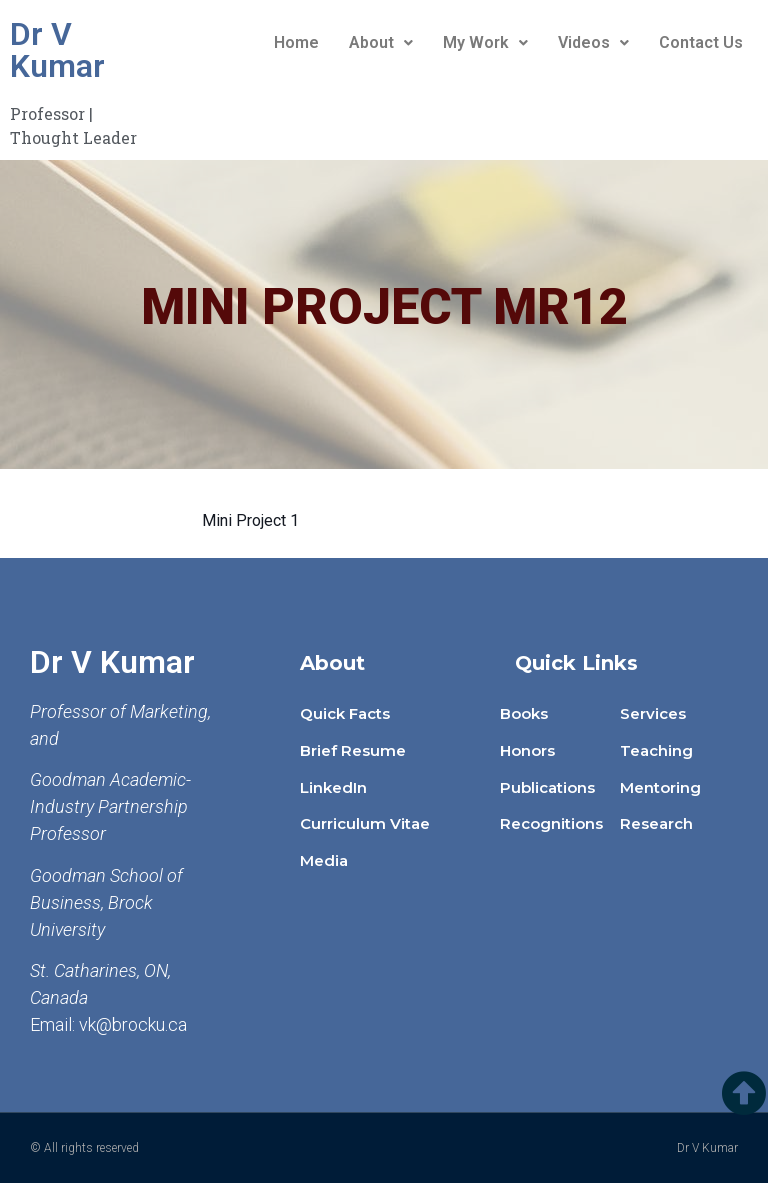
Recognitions (551, 823)
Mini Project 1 (250, 520)
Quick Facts (345, 713)
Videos (593, 42)
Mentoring (660, 787)
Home (296, 42)
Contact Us (701, 42)
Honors (527, 750)
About (381, 42)
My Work (485, 42)
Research (656, 823)
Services (653, 713)
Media (324, 860)
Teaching (656, 750)
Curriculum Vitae (365, 823)
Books (524, 713)
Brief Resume (353, 750)
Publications (547, 787)
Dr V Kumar (57, 50)
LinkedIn (333, 787)
